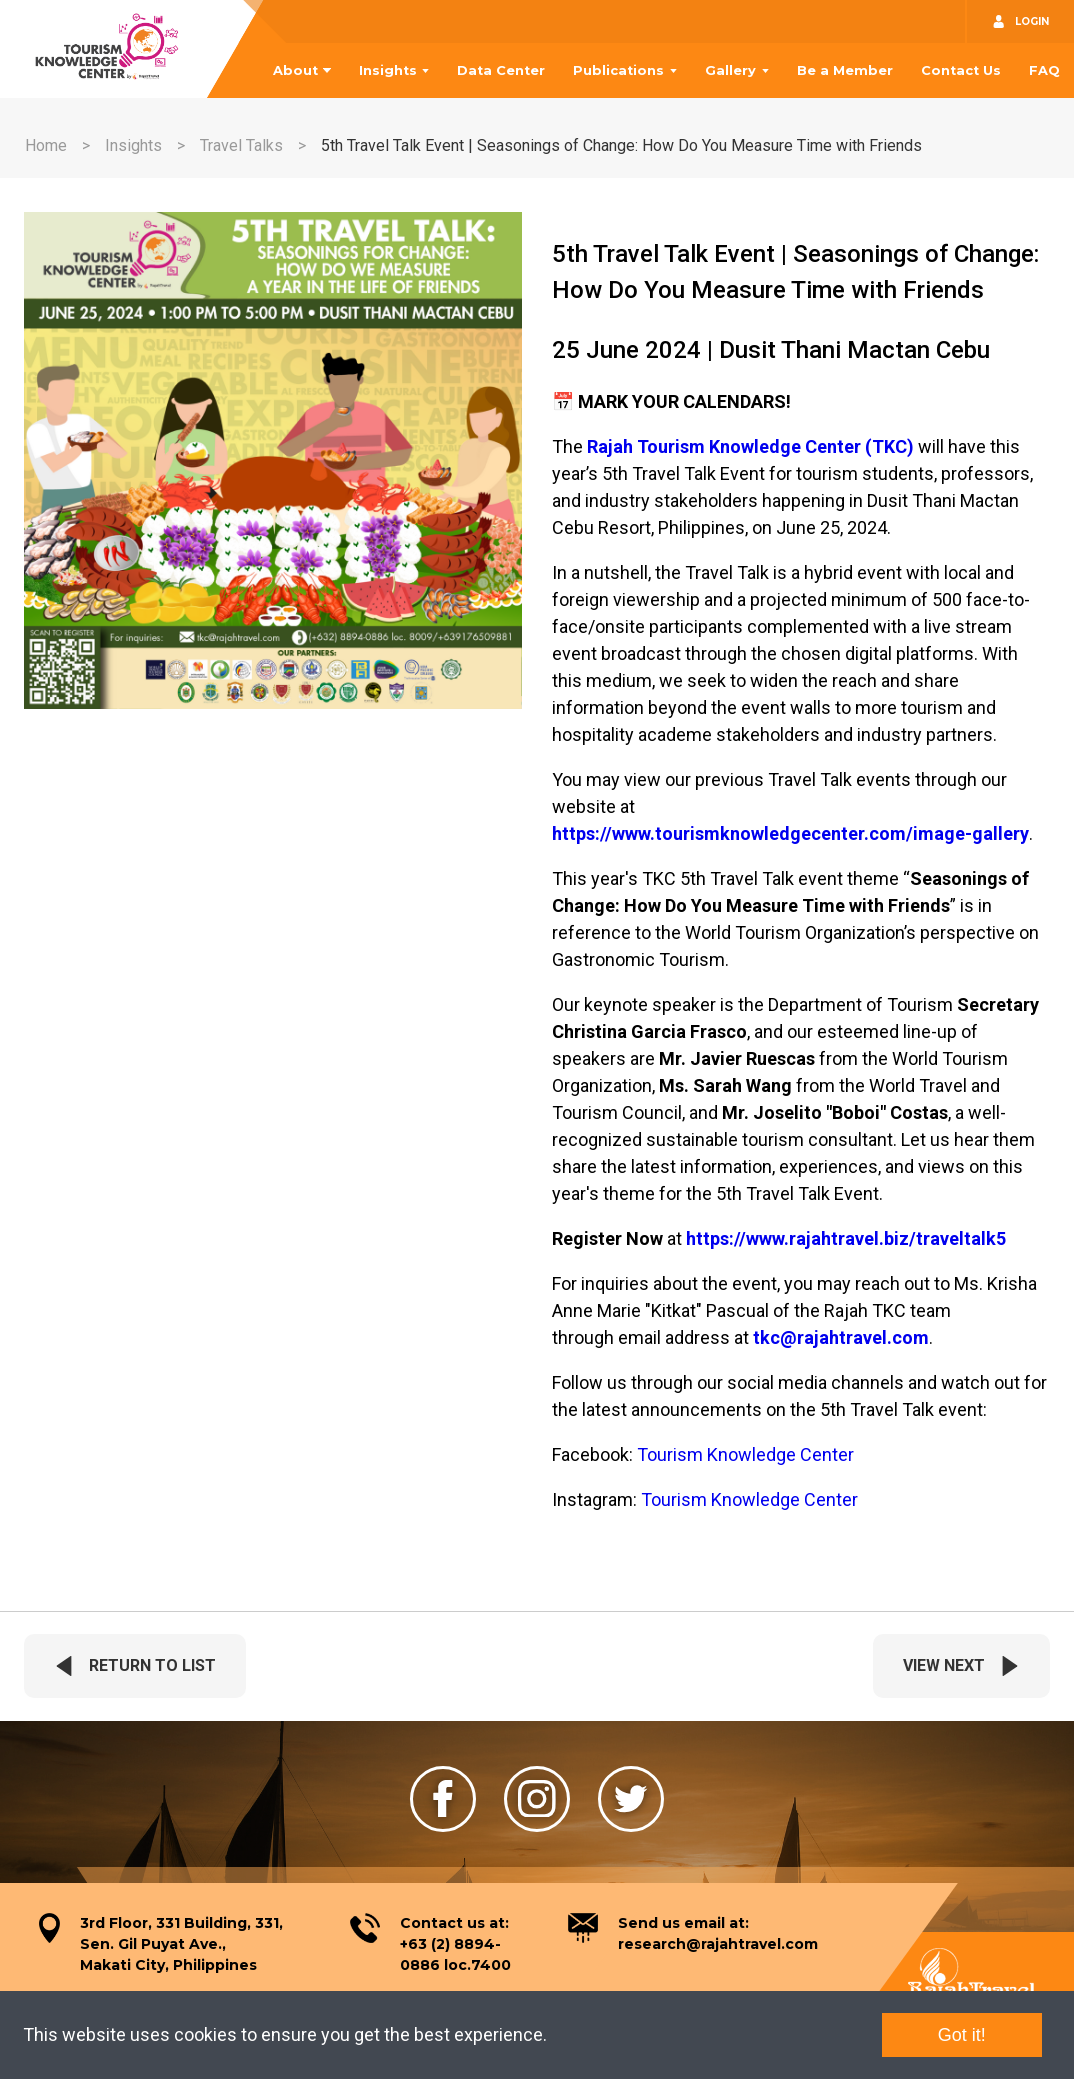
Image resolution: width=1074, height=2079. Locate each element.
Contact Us (961, 70)
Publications (618, 70)
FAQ (1044, 70)
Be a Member (845, 70)
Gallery (730, 70)
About (295, 70)
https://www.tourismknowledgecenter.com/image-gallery (790, 833)
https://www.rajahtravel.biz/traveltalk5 (846, 1238)
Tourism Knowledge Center (745, 1454)
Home (46, 145)
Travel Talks (241, 145)
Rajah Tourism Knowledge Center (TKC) (750, 446)
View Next (961, 1666)
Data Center (501, 70)
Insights (388, 70)
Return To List (135, 1666)
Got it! (962, 2035)
